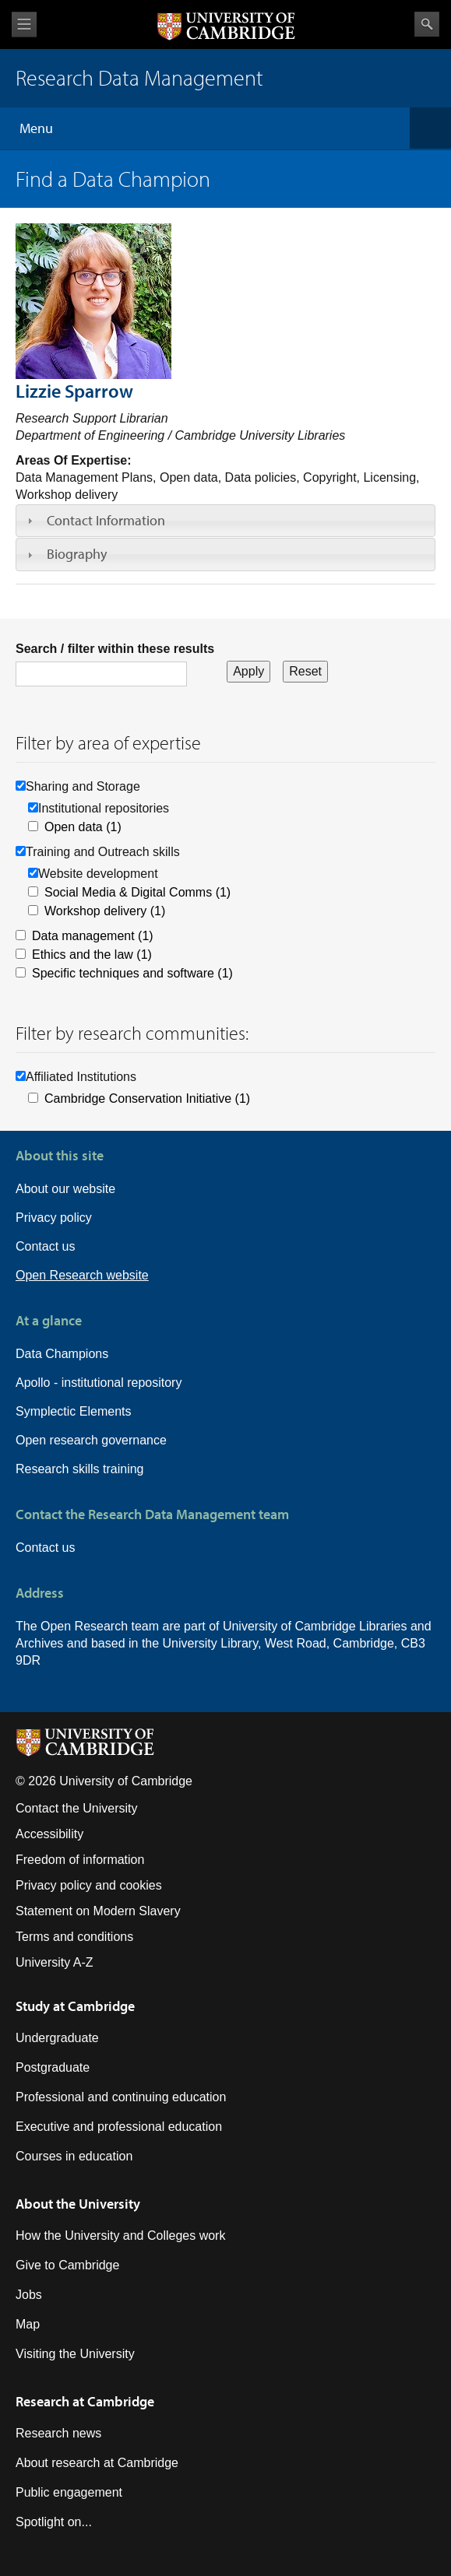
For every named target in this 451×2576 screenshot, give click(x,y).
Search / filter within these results (115, 648)
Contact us (45, 1246)
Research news (58, 2433)
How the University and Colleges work (120, 2235)
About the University (78, 2204)
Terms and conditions (74, 1936)
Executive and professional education (119, 2126)
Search (426, 24)
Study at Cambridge (75, 2006)
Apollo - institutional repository (98, 1382)
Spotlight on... (54, 2522)
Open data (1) (83, 827)
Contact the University (77, 1808)
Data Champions (62, 1353)
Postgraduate (53, 2067)
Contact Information (106, 520)
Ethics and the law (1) (92, 954)
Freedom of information (80, 1859)
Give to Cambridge (67, 2265)
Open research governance (91, 1440)
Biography (77, 554)
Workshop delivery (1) (104, 911)
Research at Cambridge (85, 2401)
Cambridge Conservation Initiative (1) (147, 1098)
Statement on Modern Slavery (98, 1911)
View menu (24, 24)
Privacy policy (54, 1217)
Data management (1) (92, 935)
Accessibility (49, 1834)
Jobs (29, 2294)
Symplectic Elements (74, 1411)
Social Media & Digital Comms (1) (137, 892)
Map (28, 2324)
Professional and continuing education (121, 2097)
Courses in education (74, 2156)
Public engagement (69, 2492)
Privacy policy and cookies (89, 1885)
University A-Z (54, 1962)
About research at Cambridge (97, 2462)
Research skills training (80, 1469)
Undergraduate (57, 2037)
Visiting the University (75, 2353)
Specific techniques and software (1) (132, 973)
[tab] (225, 520)
